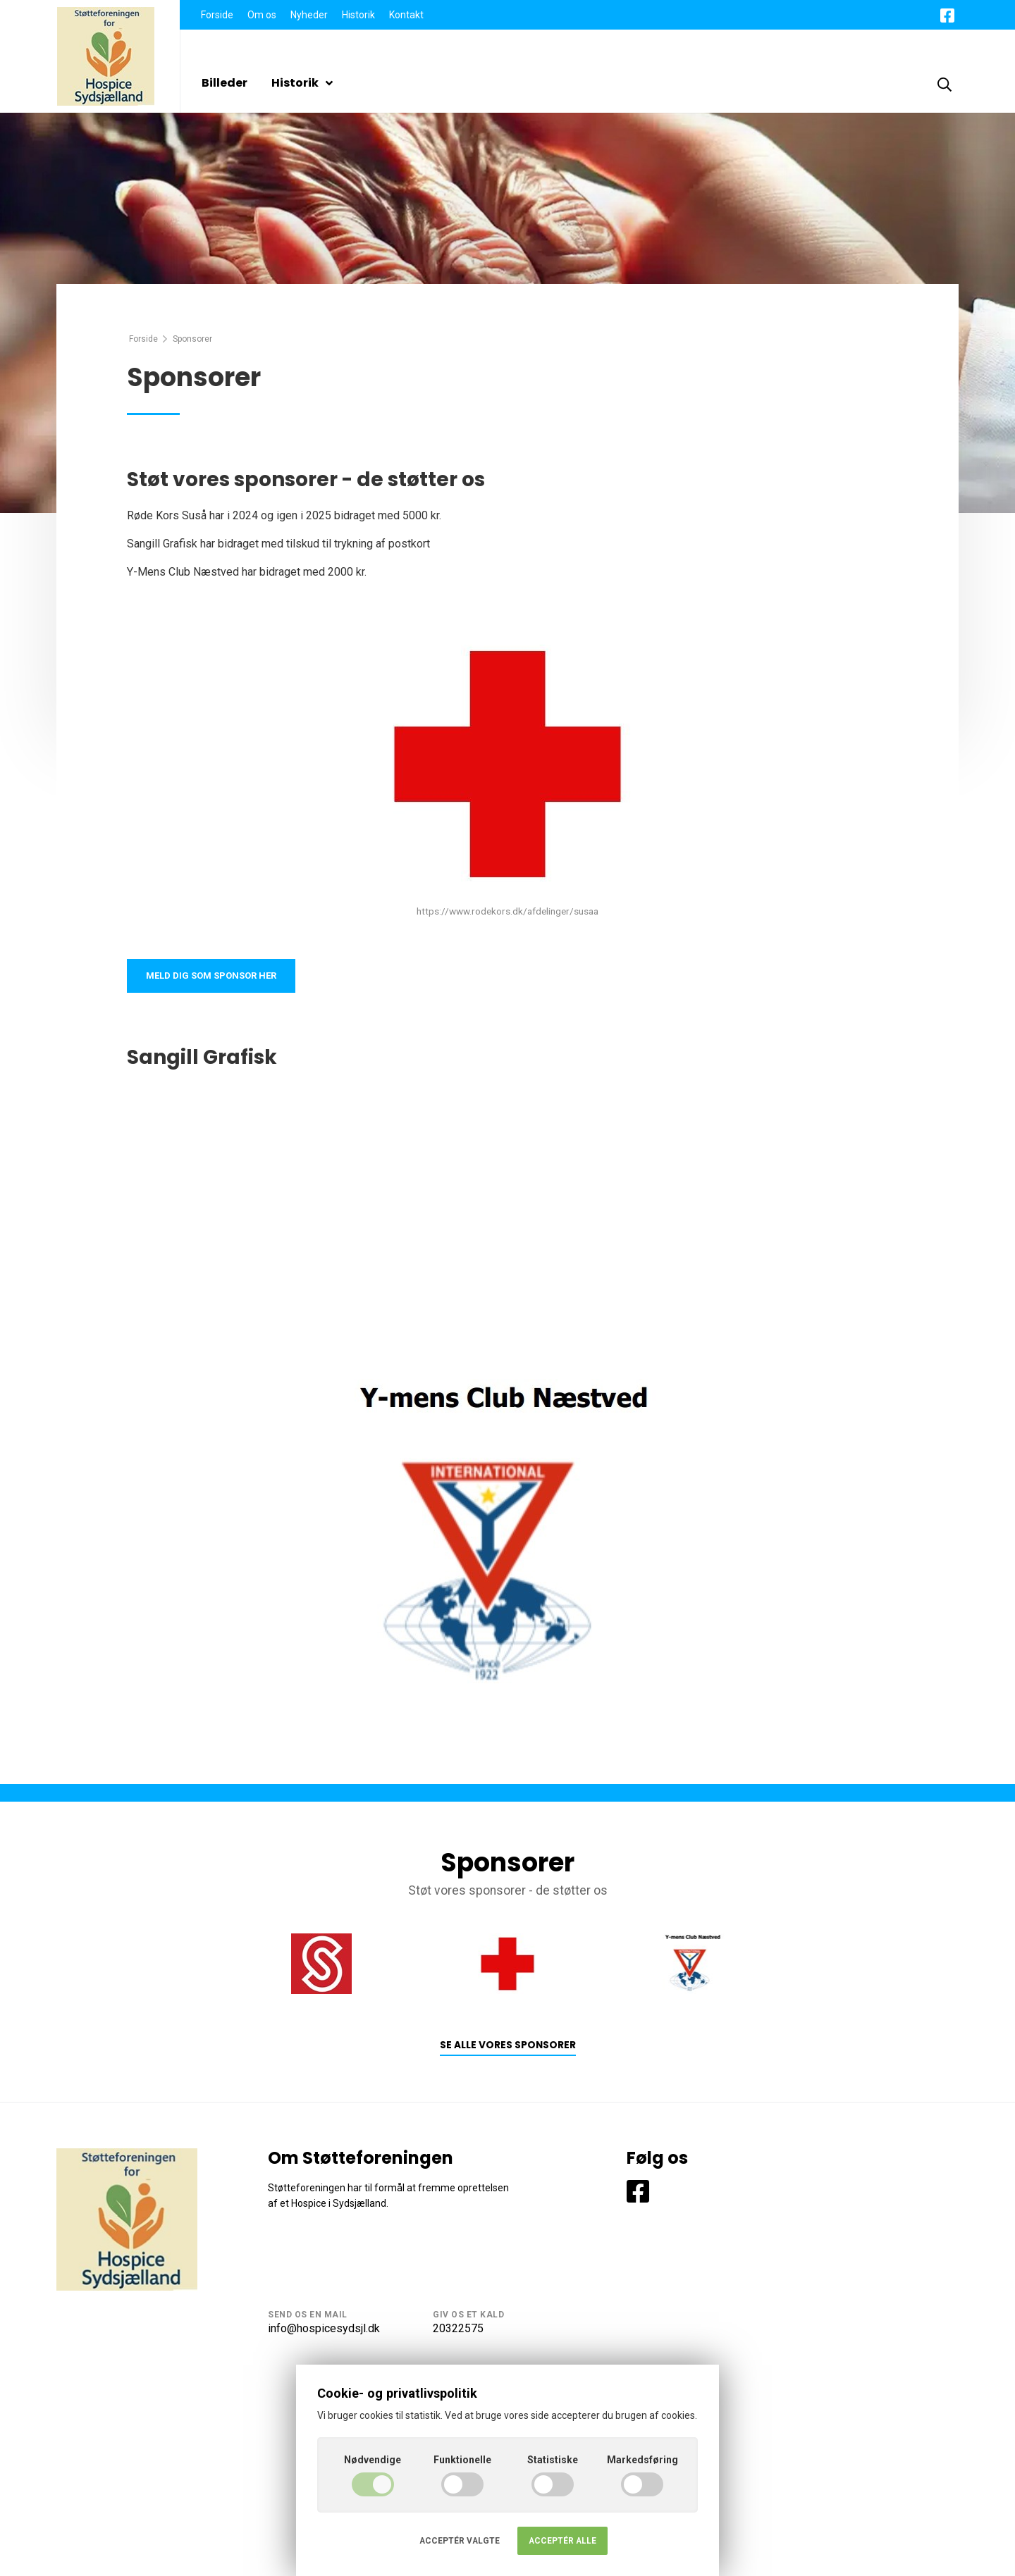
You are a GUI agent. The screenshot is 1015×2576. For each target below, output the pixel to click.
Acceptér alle (562, 2541)
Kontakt (406, 14)
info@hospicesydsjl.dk (324, 2331)
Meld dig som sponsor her (217, 977)
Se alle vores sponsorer (508, 2048)
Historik (358, 14)
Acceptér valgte (459, 2541)
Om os (261, 14)
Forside (217, 14)
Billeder (224, 83)
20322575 (458, 2331)
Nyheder (309, 14)
